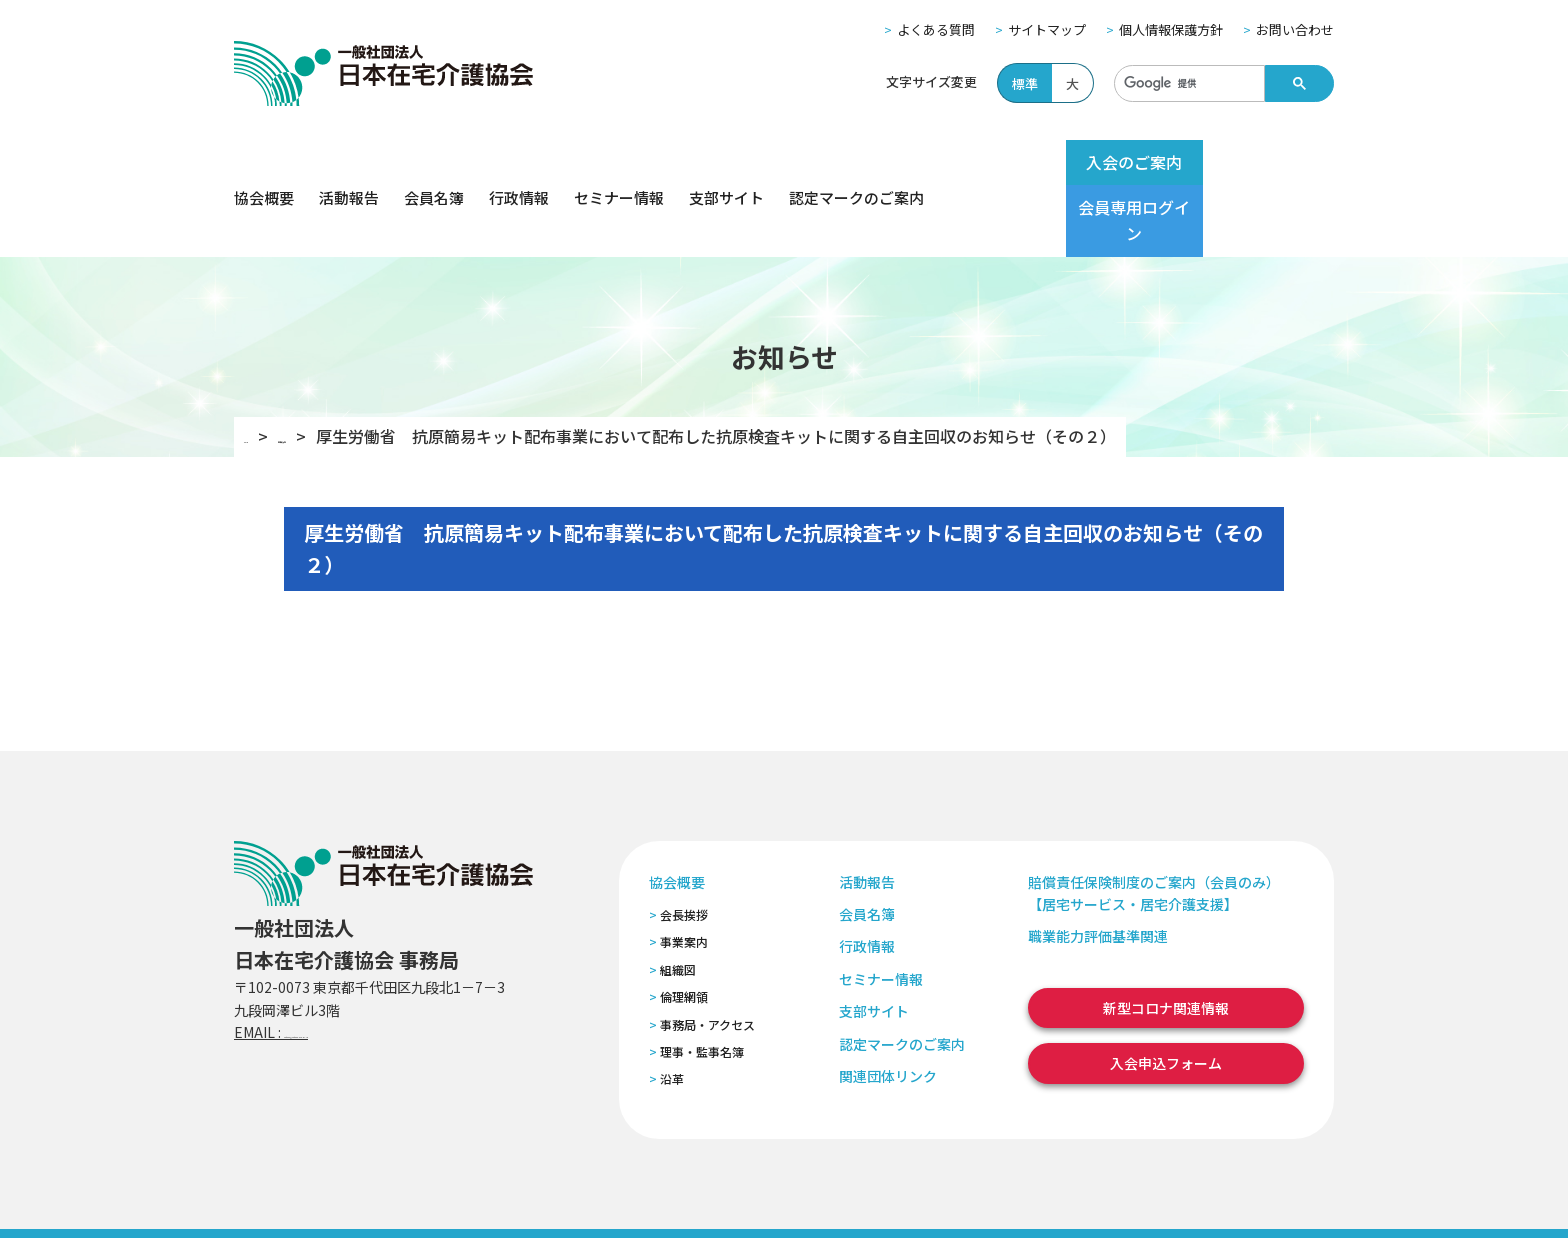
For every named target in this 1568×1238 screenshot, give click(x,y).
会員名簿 (434, 162)
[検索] (1187, 84)
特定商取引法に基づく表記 (611, 1196)
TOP (260, 365)
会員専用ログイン (1256, 162)
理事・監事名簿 (702, 980)
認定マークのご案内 (856, 162)
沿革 (672, 1007)
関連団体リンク (888, 1005)
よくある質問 (936, 29)
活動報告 (349, 162)
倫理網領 (684, 925)
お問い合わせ (1295, 29)
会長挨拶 (684, 843)
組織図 (678, 898)
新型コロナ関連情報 (1166, 937)
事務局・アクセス (707, 952)
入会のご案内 (1096, 162)
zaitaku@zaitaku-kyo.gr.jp (372, 961)
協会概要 (264, 162)
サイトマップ (1047, 29)
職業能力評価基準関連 (1098, 865)
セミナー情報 (619, 162)
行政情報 (519, 162)
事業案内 (684, 870)
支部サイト (726, 162)
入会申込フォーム (1166, 992)
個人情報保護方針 (1171, 29)
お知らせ (339, 365)
